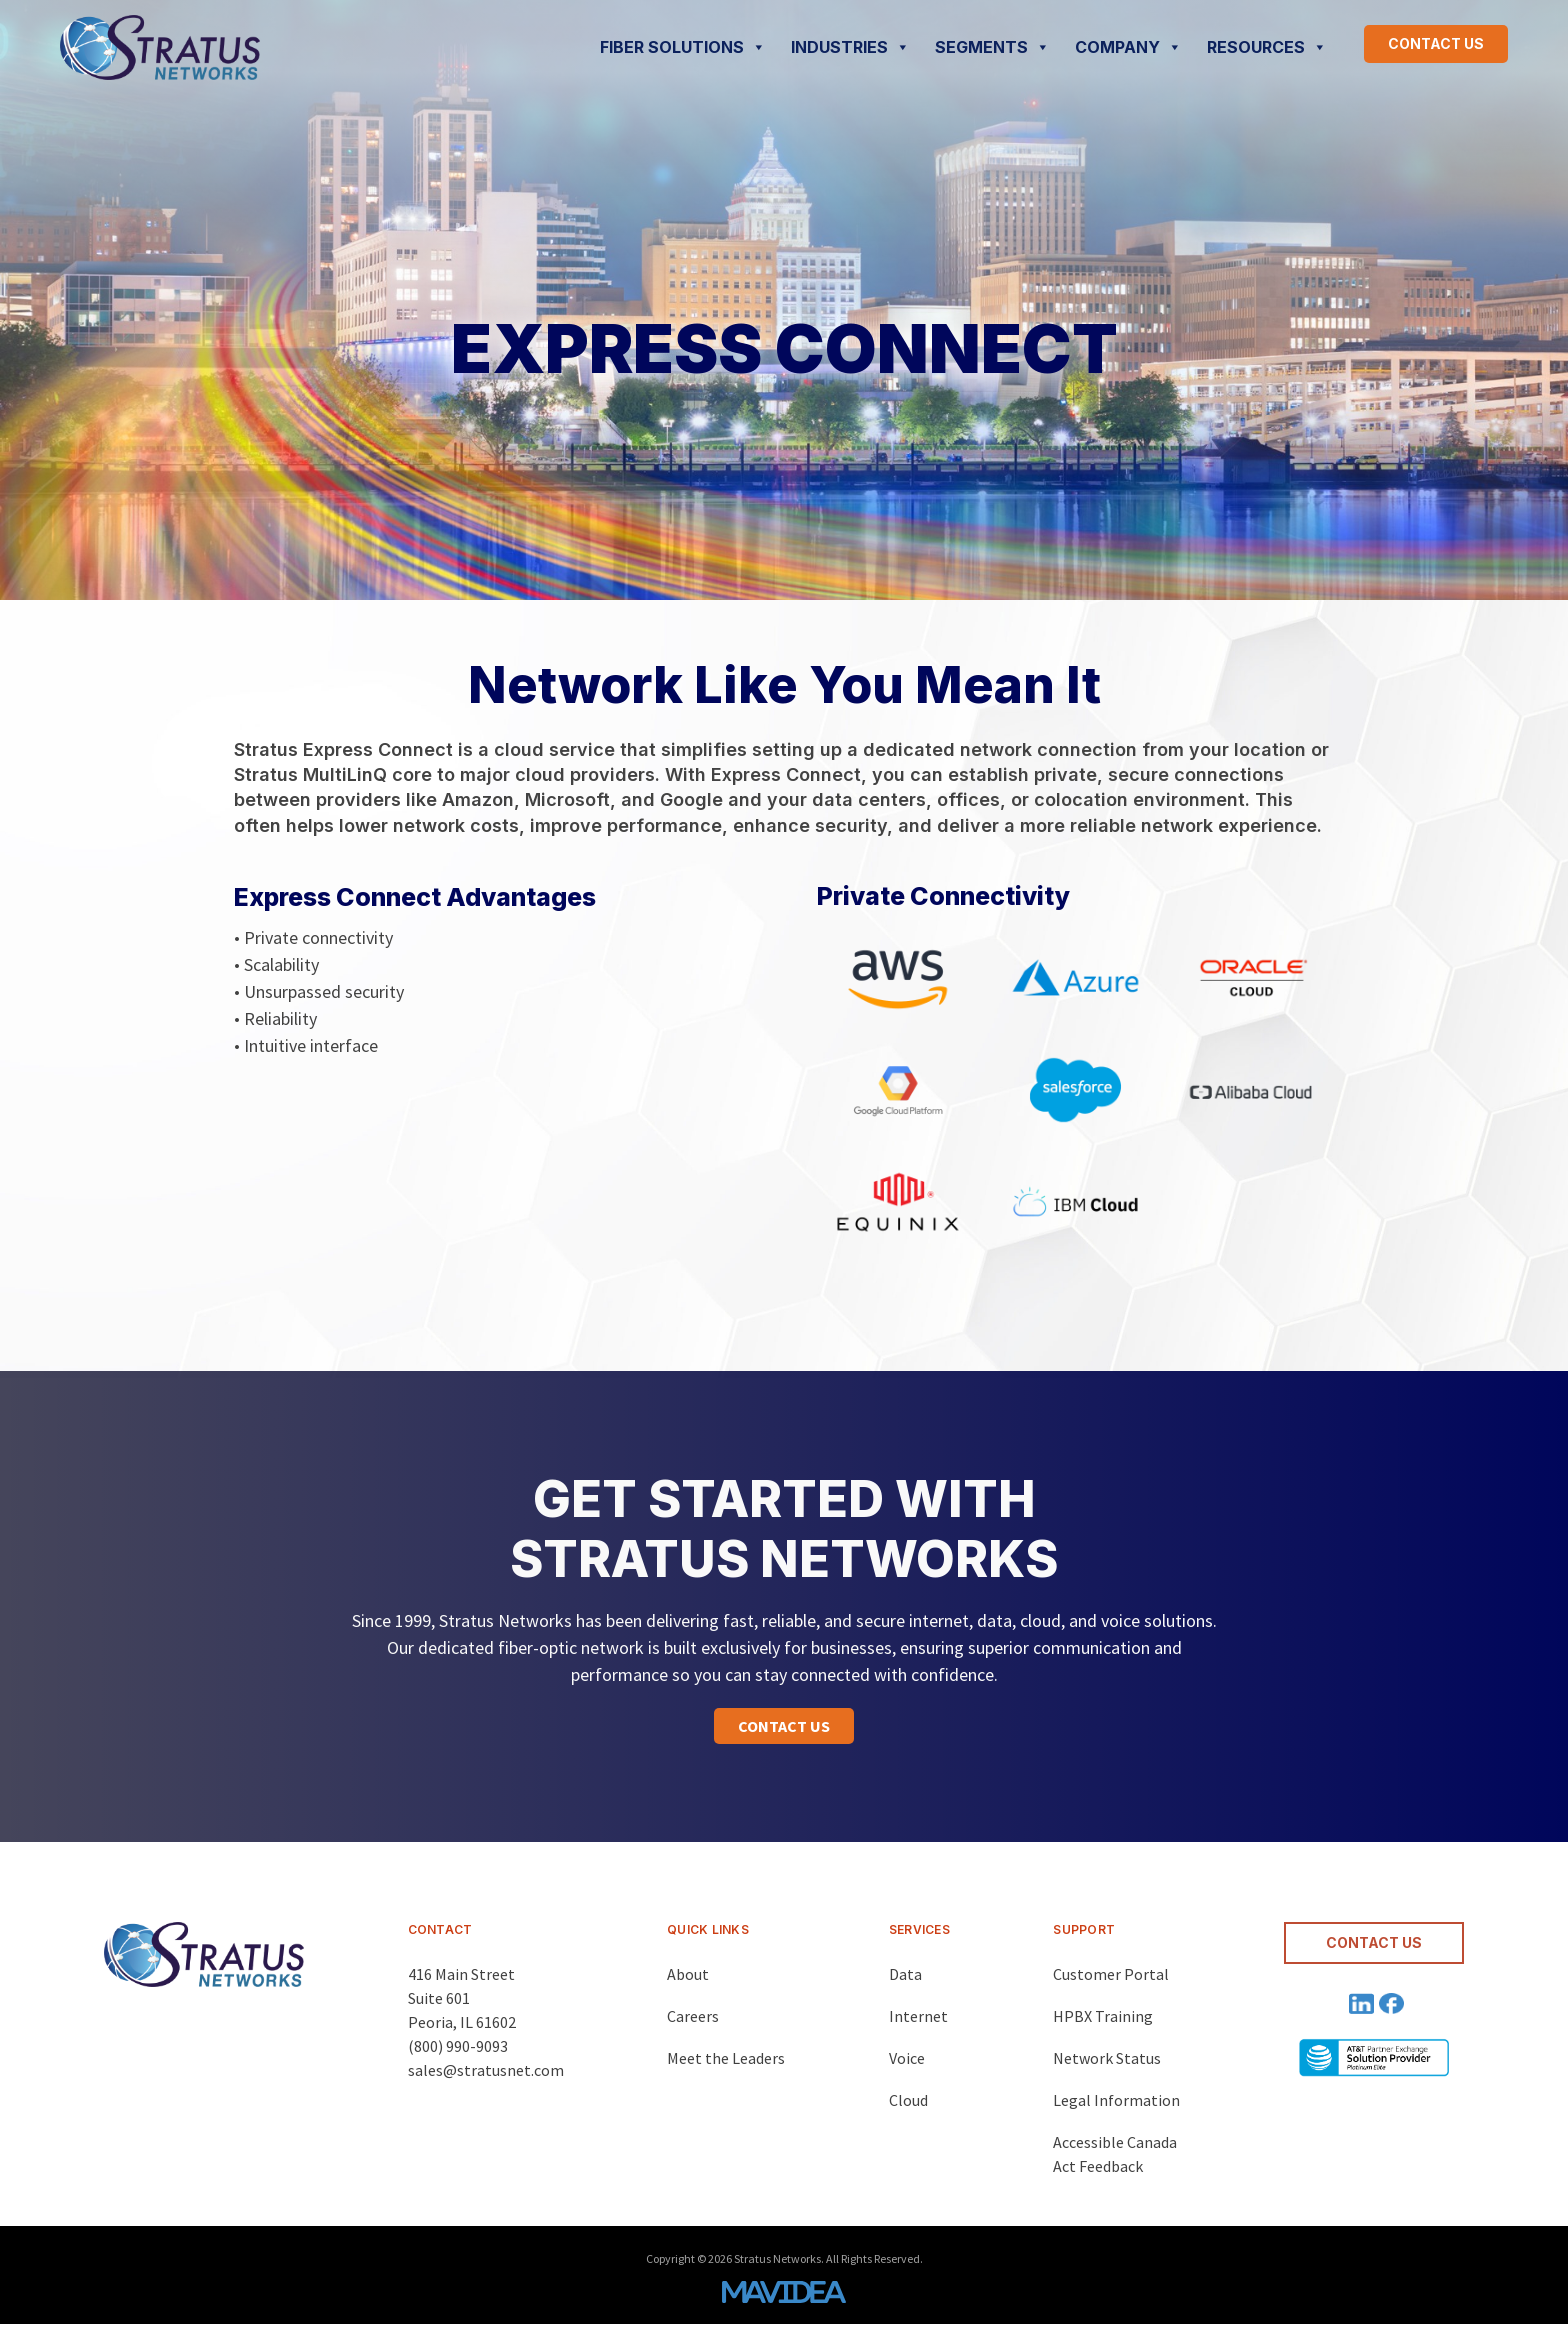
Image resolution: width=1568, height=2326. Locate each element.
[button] (784, 1726)
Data (905, 1974)
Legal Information (1116, 2100)
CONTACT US (1436, 43)
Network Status (1107, 2058)
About (688, 1974)
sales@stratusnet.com (486, 2070)
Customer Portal (1111, 1974)
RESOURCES (1267, 47)
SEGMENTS (992, 47)
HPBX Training (1103, 2016)
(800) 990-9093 (458, 2046)
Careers (693, 2016)
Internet (918, 2016)
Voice (907, 2058)
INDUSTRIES (850, 47)
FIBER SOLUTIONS (683, 47)
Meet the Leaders (726, 2058)
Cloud (908, 2100)
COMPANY (1128, 47)
